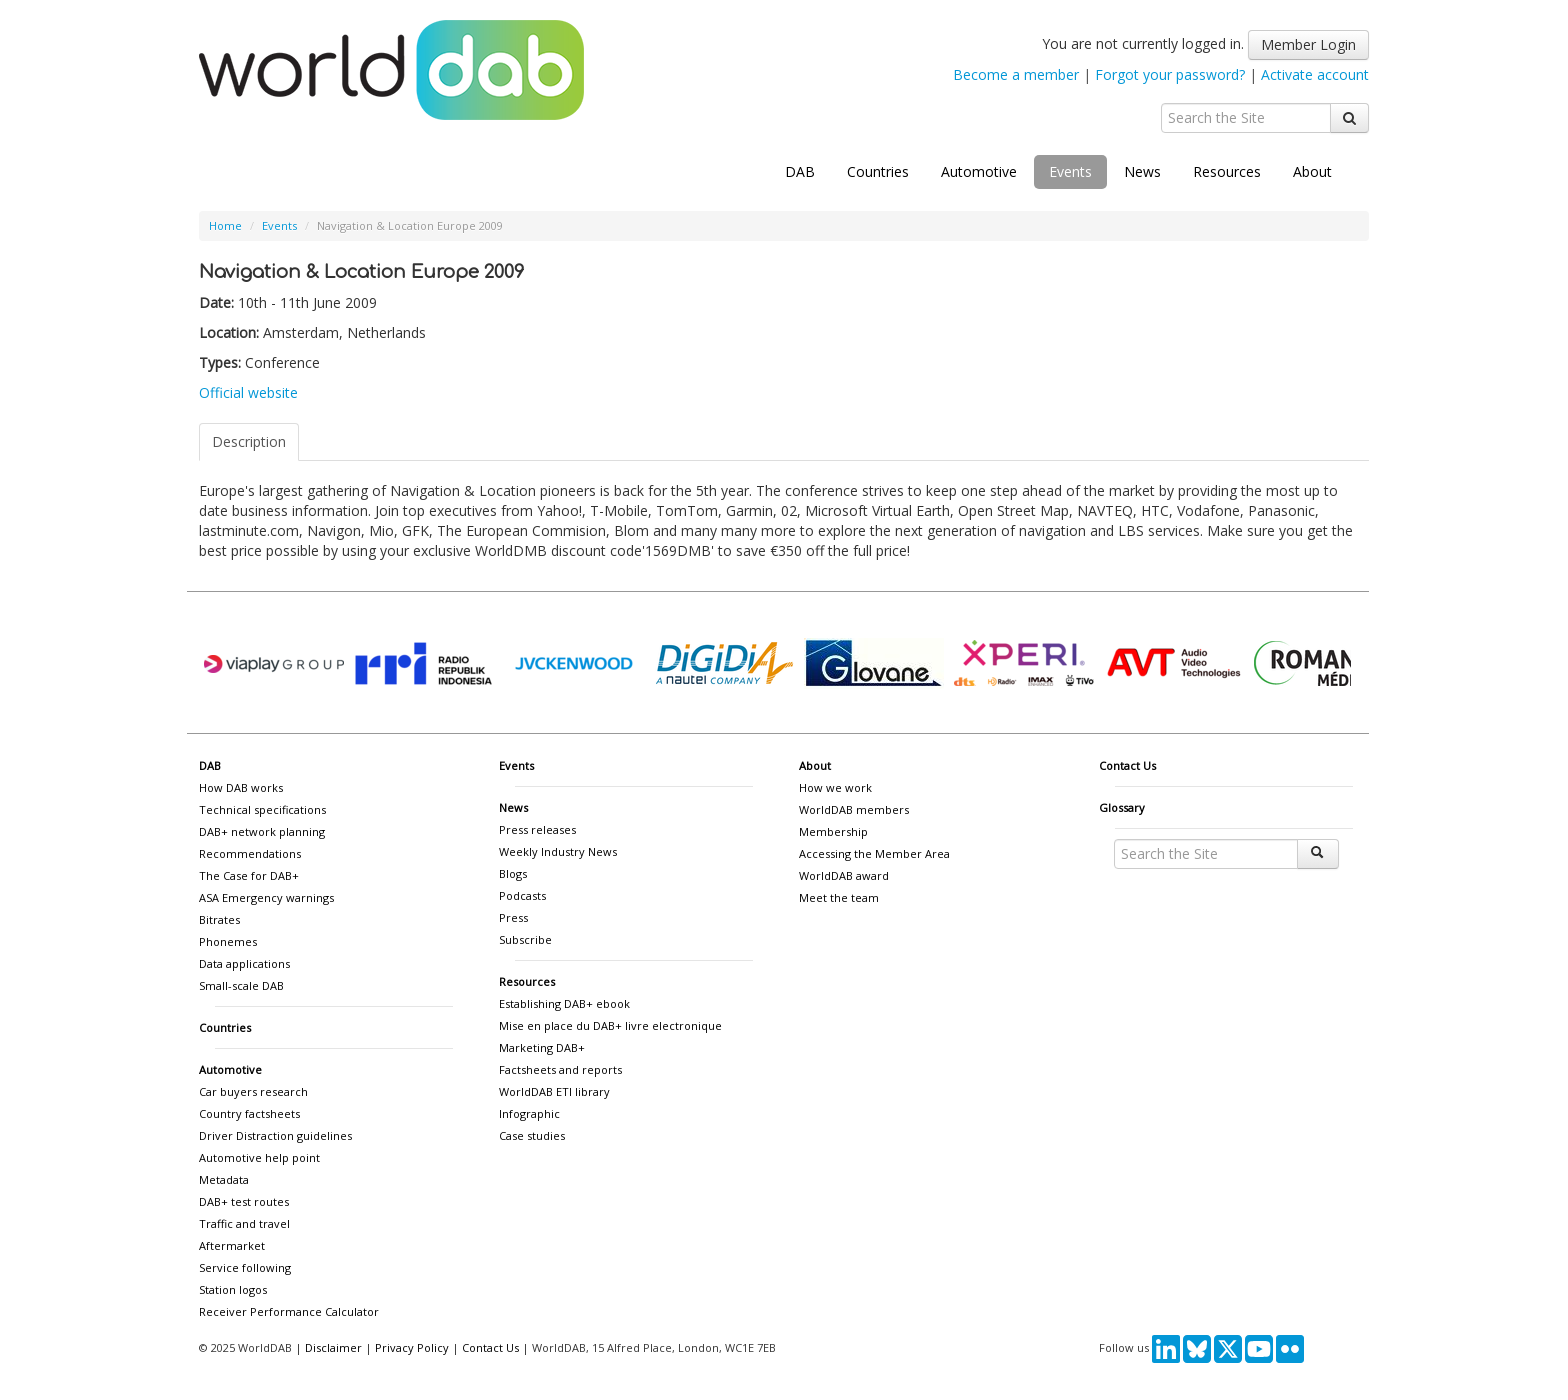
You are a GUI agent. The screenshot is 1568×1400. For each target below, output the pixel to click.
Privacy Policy (412, 1347)
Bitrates (219, 919)
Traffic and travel (244, 1223)
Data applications (244, 963)
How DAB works (241, 787)
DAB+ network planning (262, 831)
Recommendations (250, 853)
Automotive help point (259, 1157)
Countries (878, 171)
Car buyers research (253, 1091)
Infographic (529, 1113)
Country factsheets (249, 1113)
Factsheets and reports (560, 1069)
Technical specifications (262, 809)
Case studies (532, 1135)
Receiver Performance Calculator (289, 1311)
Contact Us (1127, 765)
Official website (248, 392)
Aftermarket (232, 1245)
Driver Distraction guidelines (275, 1135)
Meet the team (839, 897)
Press (513, 917)
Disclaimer (333, 1347)
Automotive (979, 171)
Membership (833, 831)
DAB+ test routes (244, 1201)
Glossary (1122, 807)
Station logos (233, 1289)
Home (225, 225)
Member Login (1308, 44)
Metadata (224, 1179)
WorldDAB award (844, 875)
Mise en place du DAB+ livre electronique (610, 1025)
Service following (245, 1267)
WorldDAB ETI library (554, 1091)
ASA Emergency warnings (266, 897)
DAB (800, 171)
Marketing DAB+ (542, 1047)
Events (1070, 171)
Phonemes (228, 941)
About (1312, 171)
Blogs (513, 873)
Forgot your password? (1170, 74)
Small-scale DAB (241, 985)
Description (249, 441)
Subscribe (525, 939)
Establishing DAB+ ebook (564, 1003)
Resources (1227, 171)
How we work (835, 787)
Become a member (1016, 74)
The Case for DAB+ (249, 875)
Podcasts (522, 895)
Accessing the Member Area (874, 853)
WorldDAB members (854, 809)
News (1142, 171)
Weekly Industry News (558, 851)
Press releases (537, 829)
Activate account (1315, 74)
